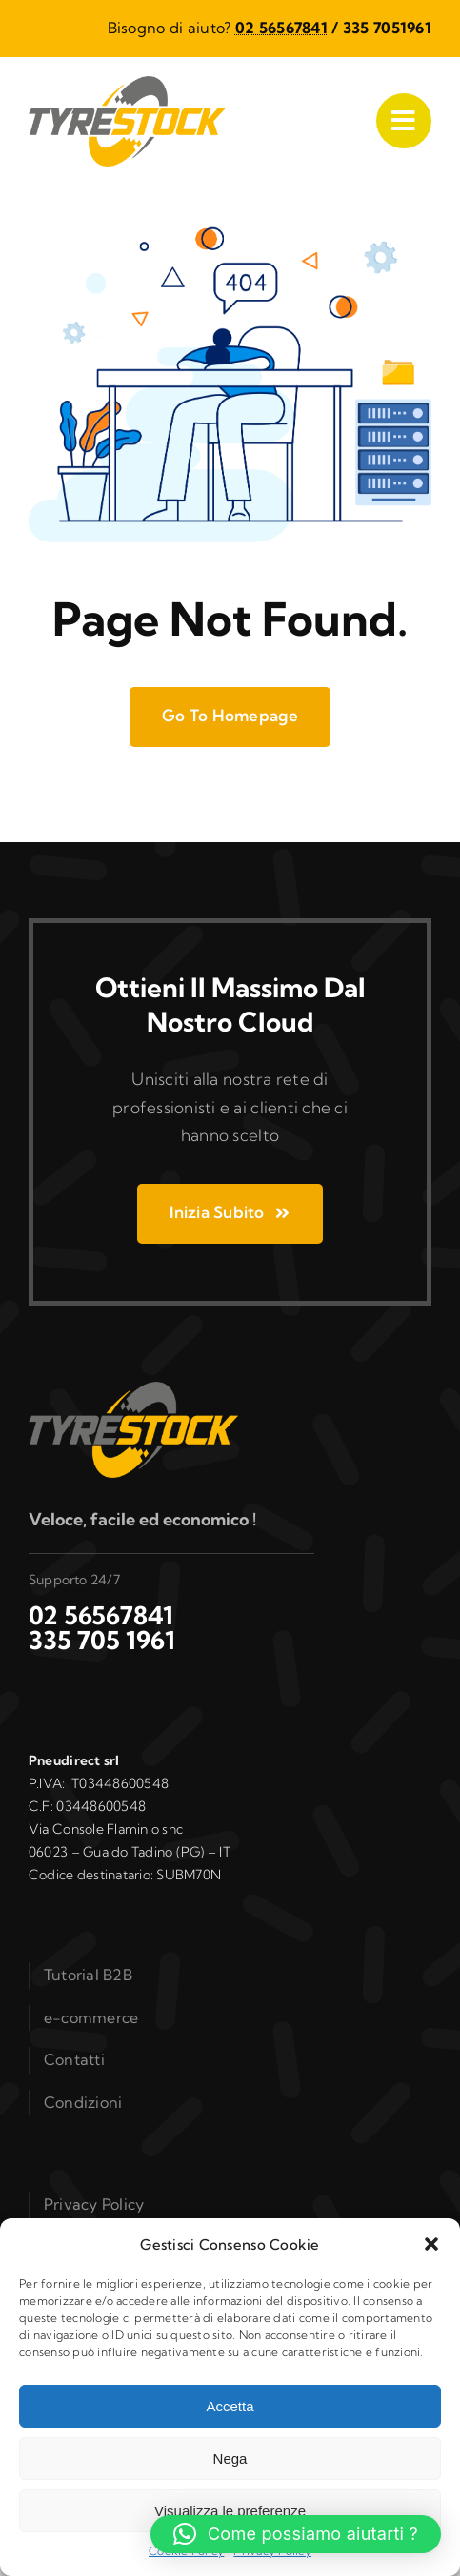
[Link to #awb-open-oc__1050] (403, 120)
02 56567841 (281, 27)
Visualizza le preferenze (230, 2511)
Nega (230, 2458)
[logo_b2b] (127, 84)
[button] (431, 2243)
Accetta (229, 2406)
